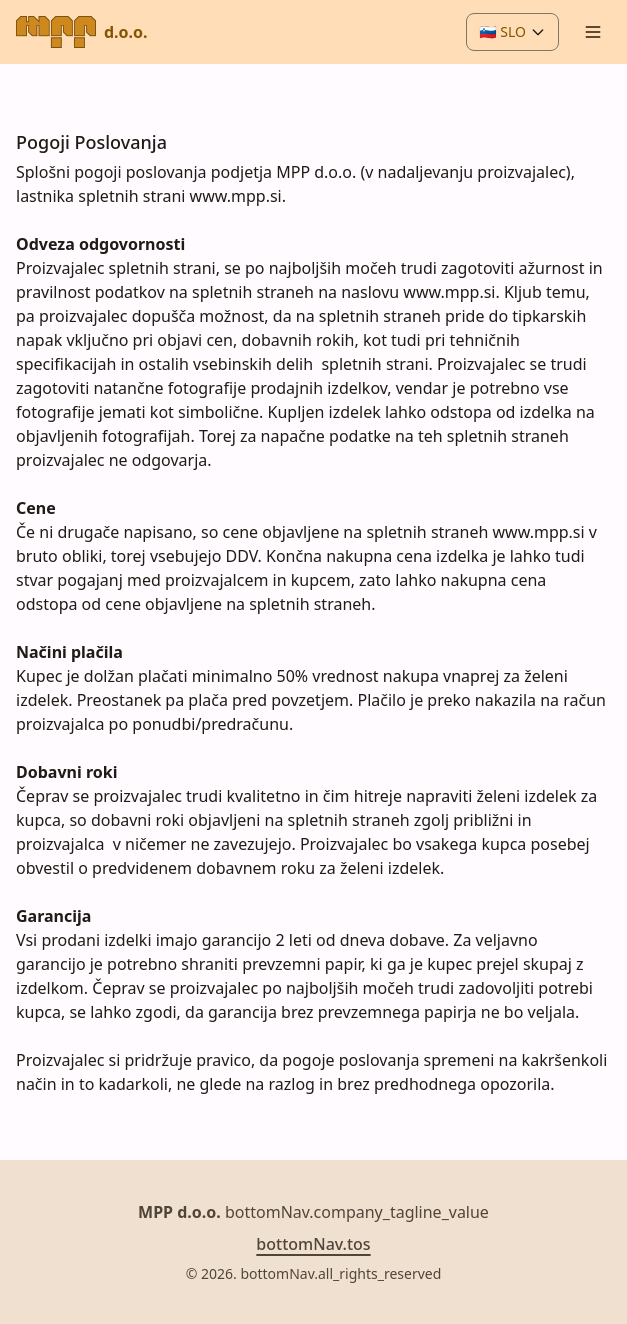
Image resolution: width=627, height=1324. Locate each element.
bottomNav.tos (313, 1244)
